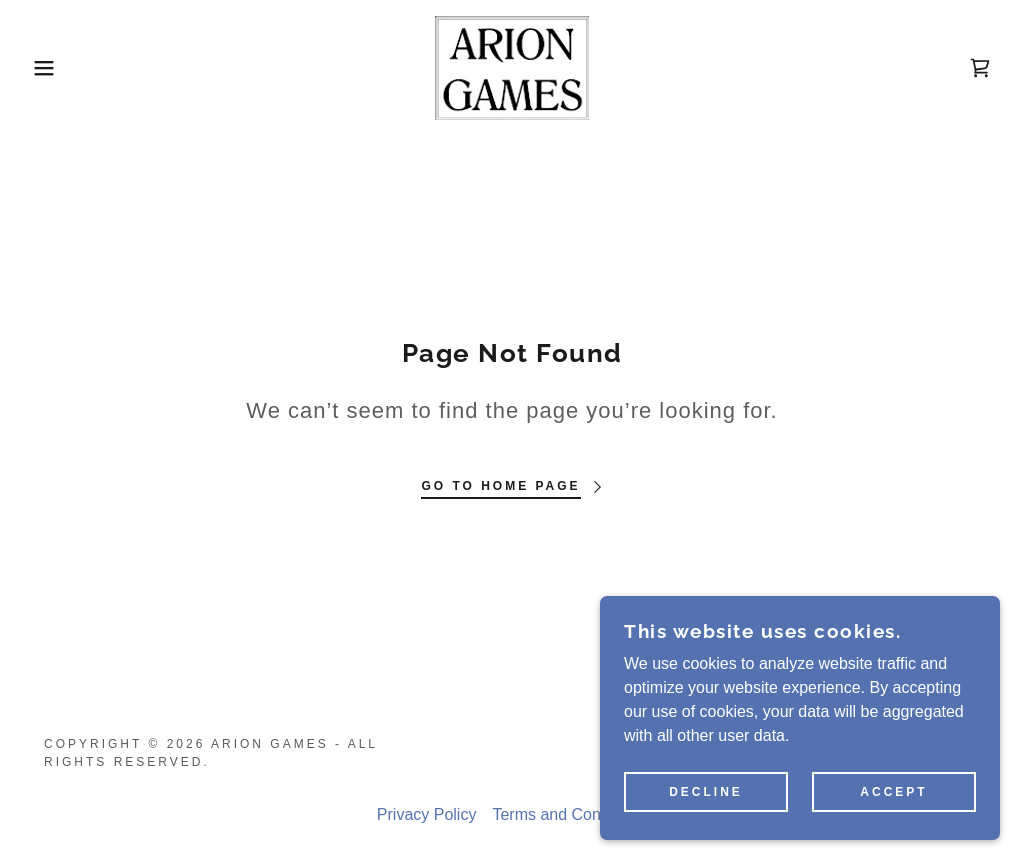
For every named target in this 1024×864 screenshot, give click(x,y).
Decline (706, 792)
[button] (51, 68)
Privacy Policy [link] (427, 814)
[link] (512, 66)
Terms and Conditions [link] (569, 814)
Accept (893, 792)
